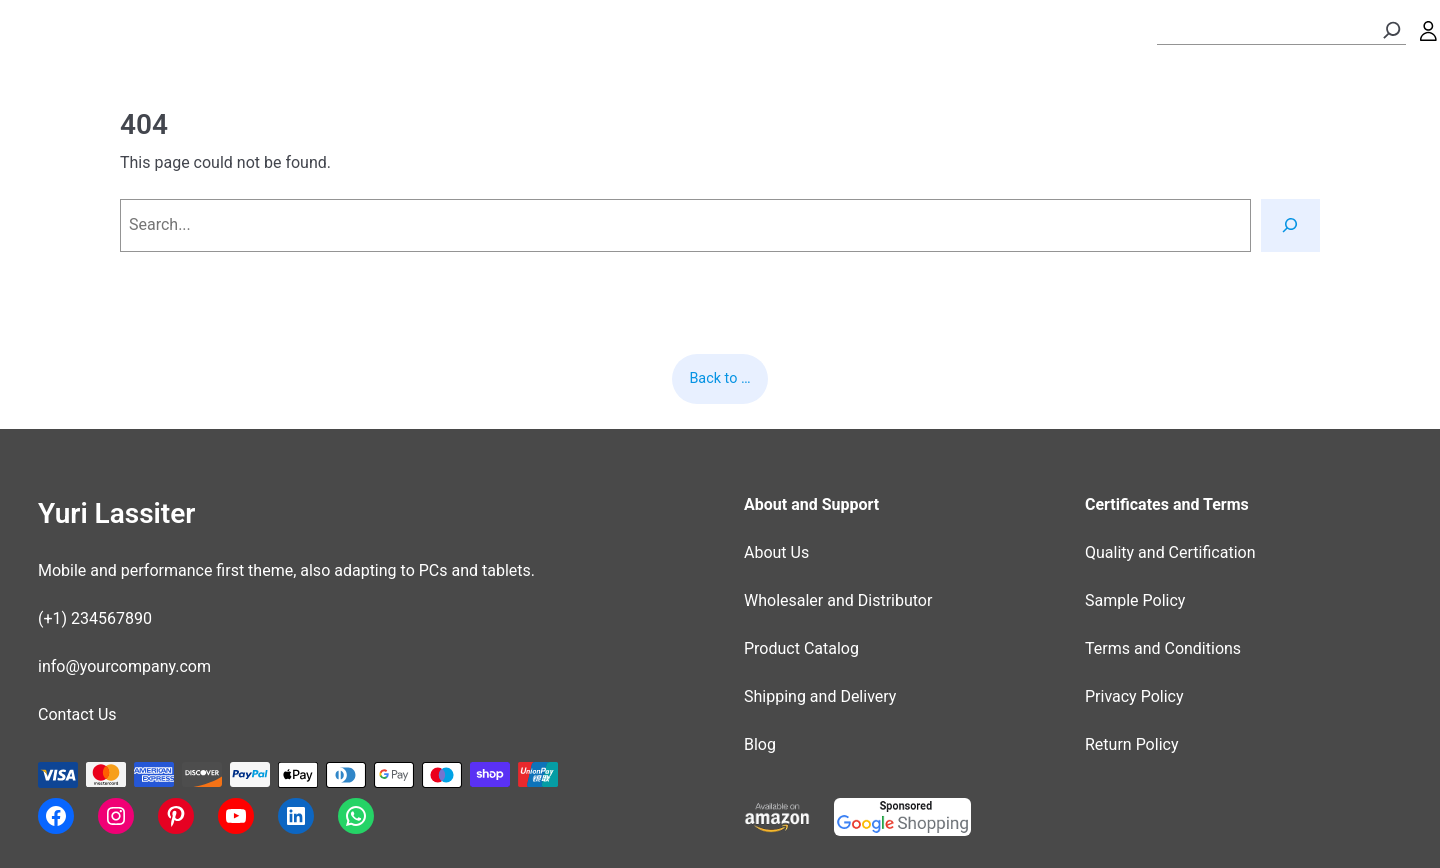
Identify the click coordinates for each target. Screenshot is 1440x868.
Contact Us (77, 714)
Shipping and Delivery (820, 696)
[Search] (1392, 30)
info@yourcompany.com (124, 666)
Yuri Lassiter (116, 513)
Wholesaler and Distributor (838, 600)
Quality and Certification (1170, 552)
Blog (760, 744)
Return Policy (1131, 744)
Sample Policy (1135, 600)
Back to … (719, 378)
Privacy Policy (1134, 696)
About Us (776, 552)
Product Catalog (801, 648)
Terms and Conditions (1163, 648)
